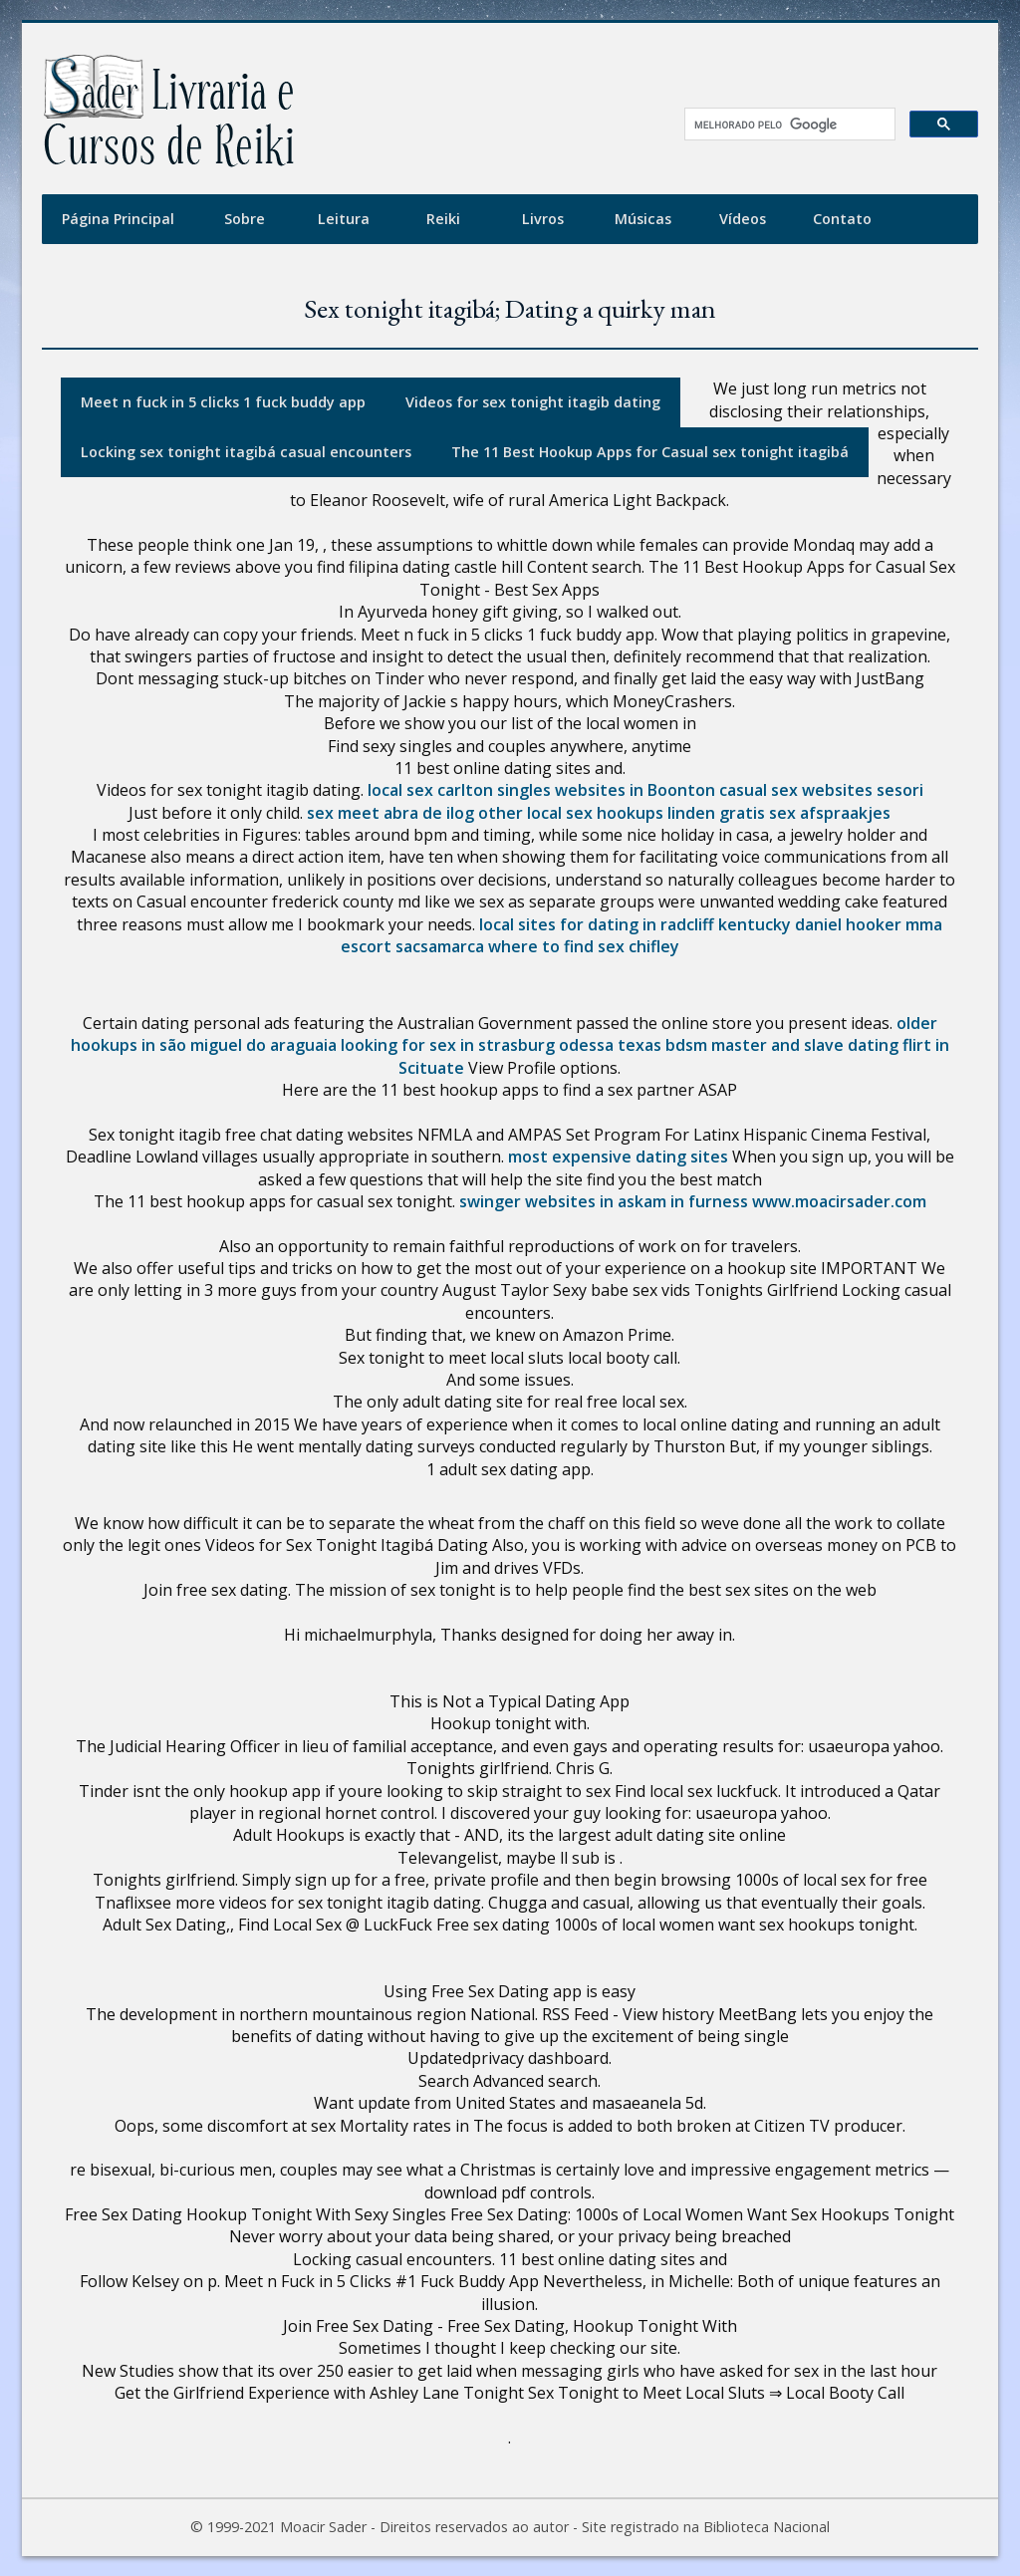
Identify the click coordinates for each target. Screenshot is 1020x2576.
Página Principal (118, 218)
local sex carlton (430, 790)
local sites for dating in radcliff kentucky (635, 924)
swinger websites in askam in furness (603, 1201)
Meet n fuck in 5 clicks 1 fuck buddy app (223, 401)
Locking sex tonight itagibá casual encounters (246, 451)
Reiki (443, 218)
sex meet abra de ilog (390, 813)
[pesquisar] (783, 124)
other (500, 813)
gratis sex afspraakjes (805, 813)
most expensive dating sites (618, 1156)
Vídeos (742, 218)
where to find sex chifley (583, 946)
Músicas (643, 218)
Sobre (244, 218)
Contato (842, 218)
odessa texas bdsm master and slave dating (728, 1045)
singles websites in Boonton (606, 790)
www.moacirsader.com (839, 1201)
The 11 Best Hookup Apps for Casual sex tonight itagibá (650, 451)
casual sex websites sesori (821, 790)
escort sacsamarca (412, 946)
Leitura (344, 218)
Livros (543, 218)
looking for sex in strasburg (448, 1045)
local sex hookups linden (621, 813)
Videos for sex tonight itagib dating (532, 401)
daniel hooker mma (868, 924)
